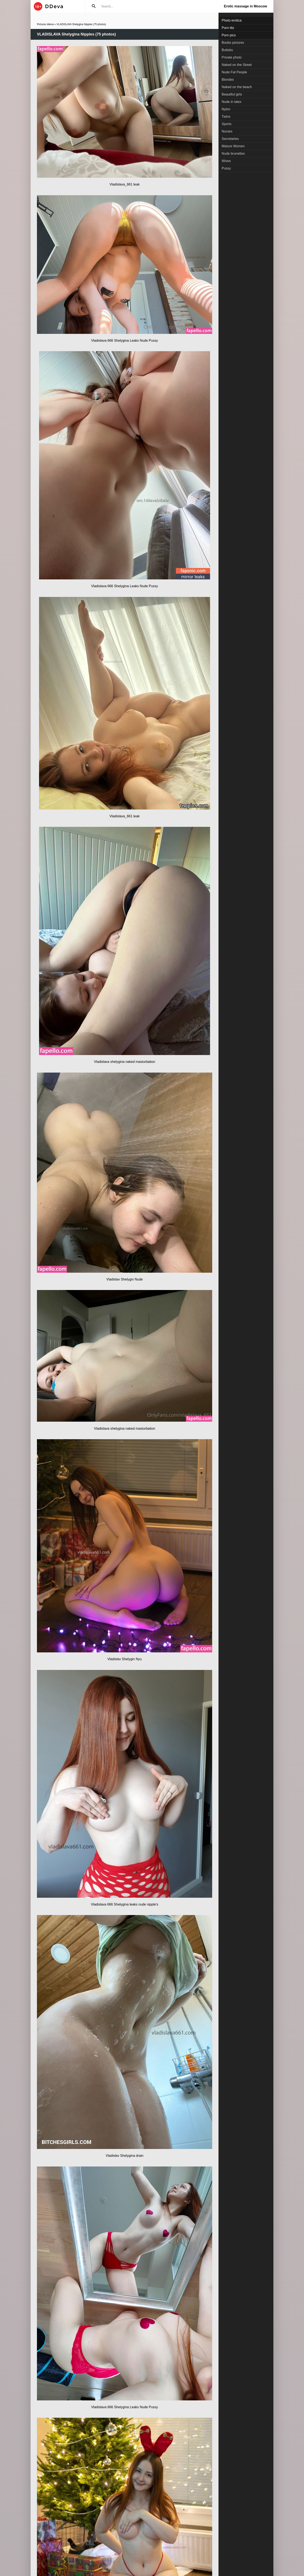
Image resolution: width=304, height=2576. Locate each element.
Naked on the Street (237, 65)
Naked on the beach (237, 87)
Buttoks (227, 50)
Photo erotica (232, 20)
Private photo (232, 57)
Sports (226, 124)
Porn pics (229, 35)
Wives (226, 161)
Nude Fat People (234, 72)
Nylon (226, 109)
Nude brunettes (233, 153)
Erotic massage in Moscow (245, 6)
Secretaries (230, 139)
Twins (226, 116)
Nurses (227, 131)
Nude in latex (231, 102)
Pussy (226, 168)
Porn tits (228, 28)
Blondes (228, 79)
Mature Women (233, 146)
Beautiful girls (232, 94)
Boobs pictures (233, 42)
